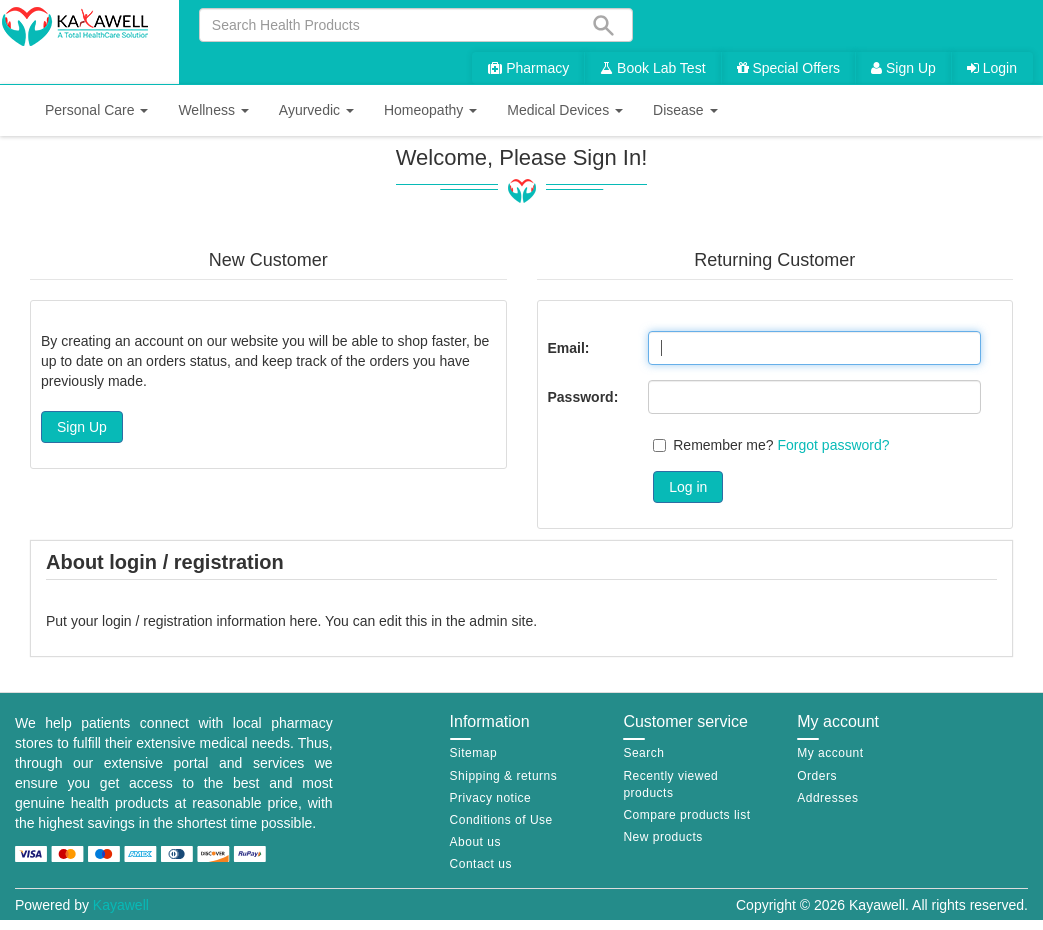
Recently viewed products (670, 784)
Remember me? (723, 445)
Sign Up (903, 68)
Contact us (481, 864)
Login (992, 68)
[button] (96, 110)
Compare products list (686, 815)
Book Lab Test (652, 68)
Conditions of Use (501, 820)
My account (830, 753)
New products (662, 837)
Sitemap (474, 753)
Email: (569, 348)
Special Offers (789, 68)
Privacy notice (491, 798)
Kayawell (121, 905)
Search (643, 753)
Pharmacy (528, 68)
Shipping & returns (504, 776)
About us (475, 842)
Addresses (827, 798)
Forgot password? (834, 445)
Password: (583, 397)
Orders (817, 776)
